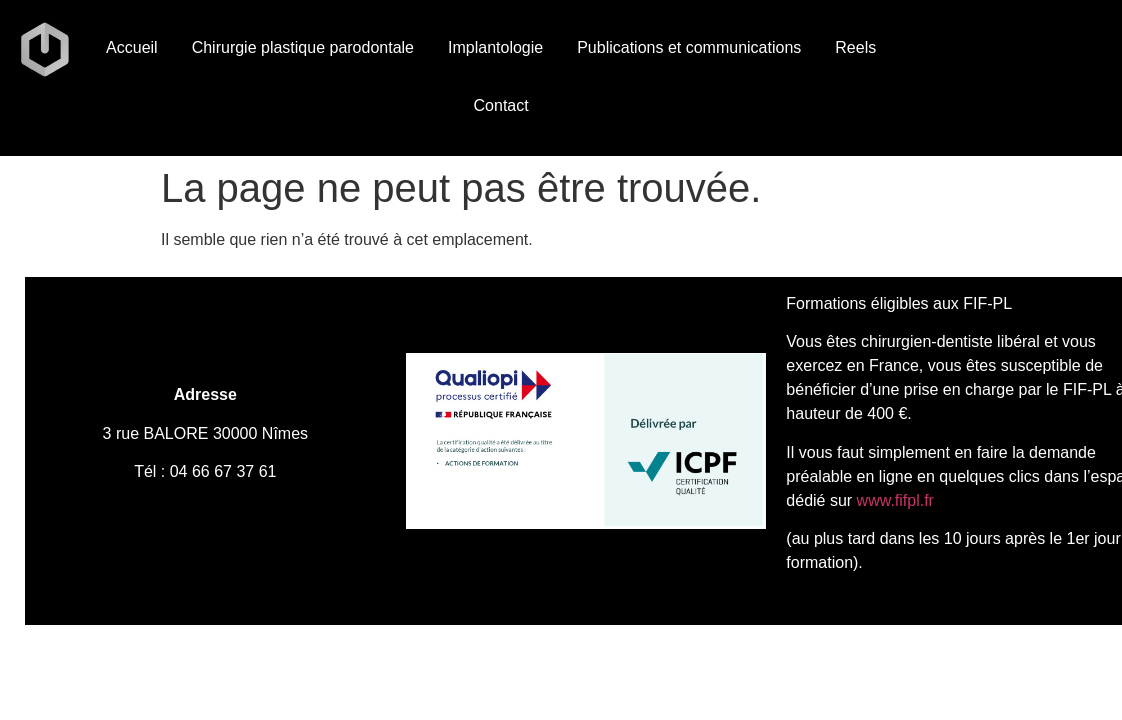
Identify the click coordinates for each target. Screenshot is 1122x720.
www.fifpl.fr (893, 500)
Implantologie (495, 47)
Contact (501, 105)
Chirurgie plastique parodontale (303, 47)
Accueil (132, 47)
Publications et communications (689, 47)
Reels (855, 47)
